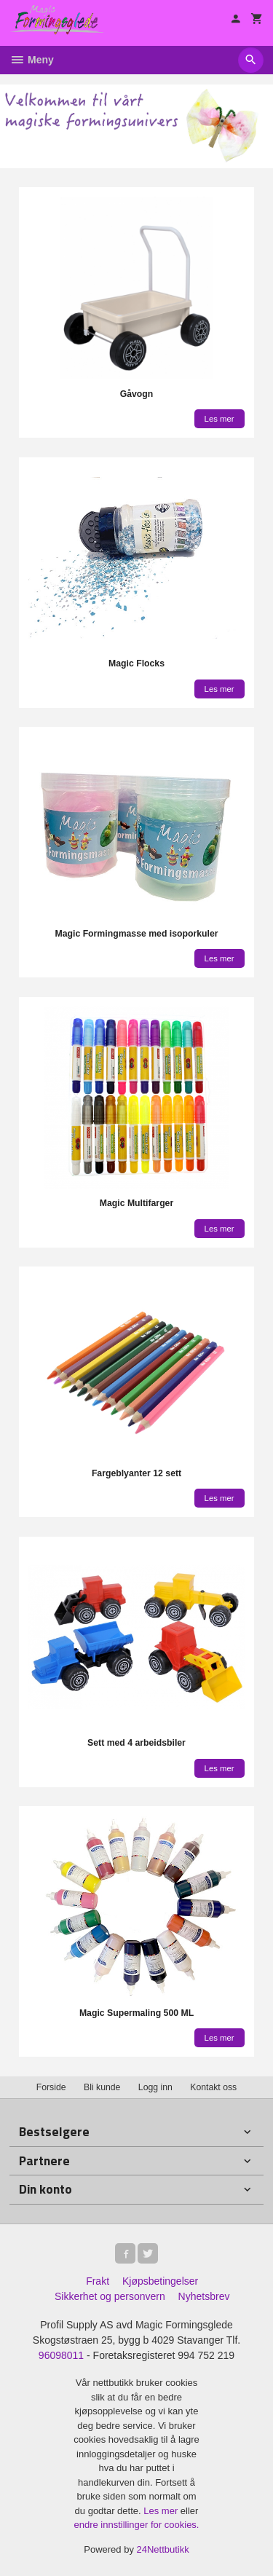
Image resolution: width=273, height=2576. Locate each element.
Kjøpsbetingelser (160, 2281)
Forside (51, 2087)
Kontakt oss (213, 2087)
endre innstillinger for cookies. (136, 2524)
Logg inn (155, 2087)
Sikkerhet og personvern (110, 2296)
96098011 (61, 2355)
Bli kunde (102, 2087)
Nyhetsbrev (204, 2296)
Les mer (162, 2510)
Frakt (97, 2281)
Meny (31, 60)
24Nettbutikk (163, 2549)
